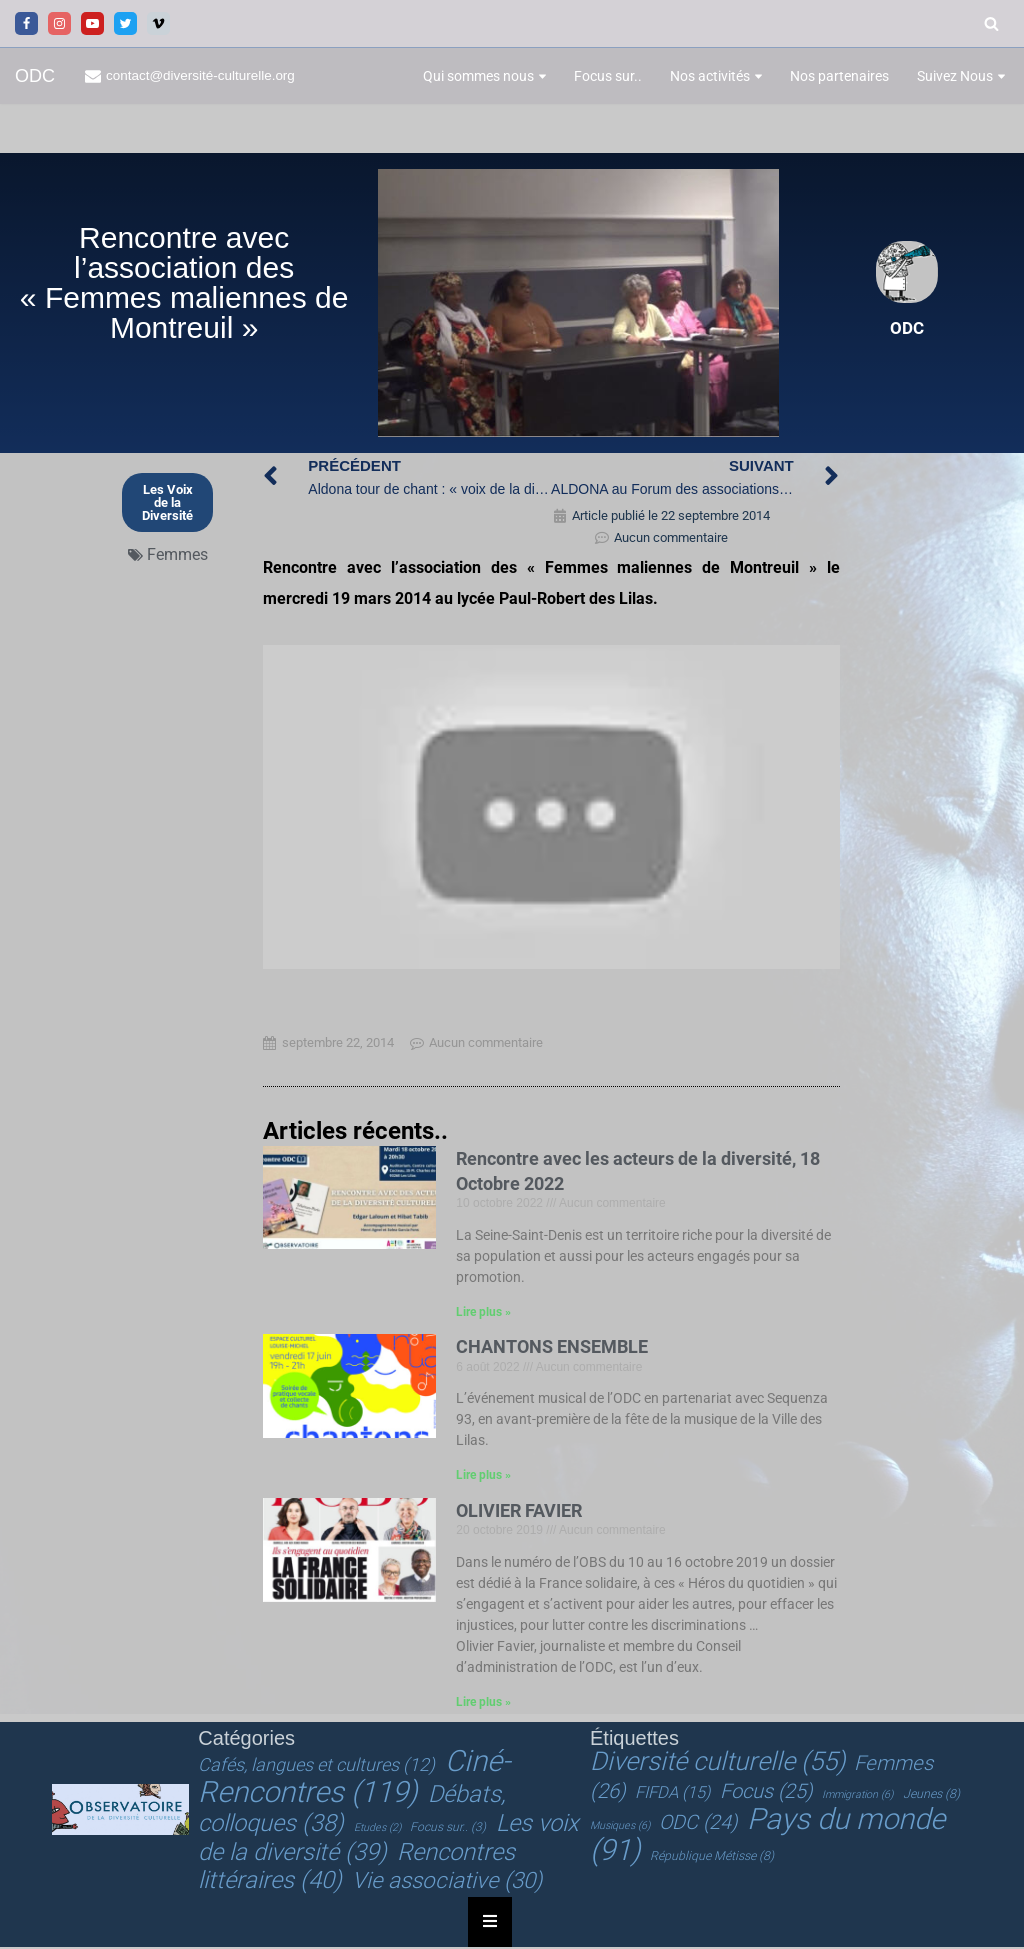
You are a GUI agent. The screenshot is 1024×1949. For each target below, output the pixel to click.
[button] (542, 76)
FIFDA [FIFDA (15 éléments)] (672, 1795)
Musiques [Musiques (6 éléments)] (620, 1828)
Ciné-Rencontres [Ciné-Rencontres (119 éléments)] (353, 1780)
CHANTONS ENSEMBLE (552, 1349)
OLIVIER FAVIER (519, 1513)
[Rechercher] (991, 23)
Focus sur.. (608, 76)
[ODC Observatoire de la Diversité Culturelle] (35, 76)
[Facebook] (26, 23)
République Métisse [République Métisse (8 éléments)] (712, 1859)
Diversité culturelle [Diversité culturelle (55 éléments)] (717, 1765)
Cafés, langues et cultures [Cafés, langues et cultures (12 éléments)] (316, 1768)
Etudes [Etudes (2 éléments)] (377, 1830)
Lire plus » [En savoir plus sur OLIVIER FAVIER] (483, 1706)
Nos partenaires (839, 76)
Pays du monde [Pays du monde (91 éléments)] (767, 1837)
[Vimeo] (158, 23)
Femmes (177, 555)
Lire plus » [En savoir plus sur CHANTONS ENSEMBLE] (483, 1479)
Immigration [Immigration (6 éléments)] (857, 1797)
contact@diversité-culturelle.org (201, 75)
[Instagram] (59, 23)
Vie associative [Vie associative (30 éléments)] (447, 1883)
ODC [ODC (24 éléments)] (698, 1825)
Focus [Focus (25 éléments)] (766, 1794)
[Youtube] (92, 23)
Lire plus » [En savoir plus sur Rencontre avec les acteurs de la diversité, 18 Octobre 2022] (483, 1315)
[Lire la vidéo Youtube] (551, 808)
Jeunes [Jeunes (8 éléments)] (931, 1797)
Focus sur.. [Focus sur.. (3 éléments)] (448, 1830)
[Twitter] (125, 23)
